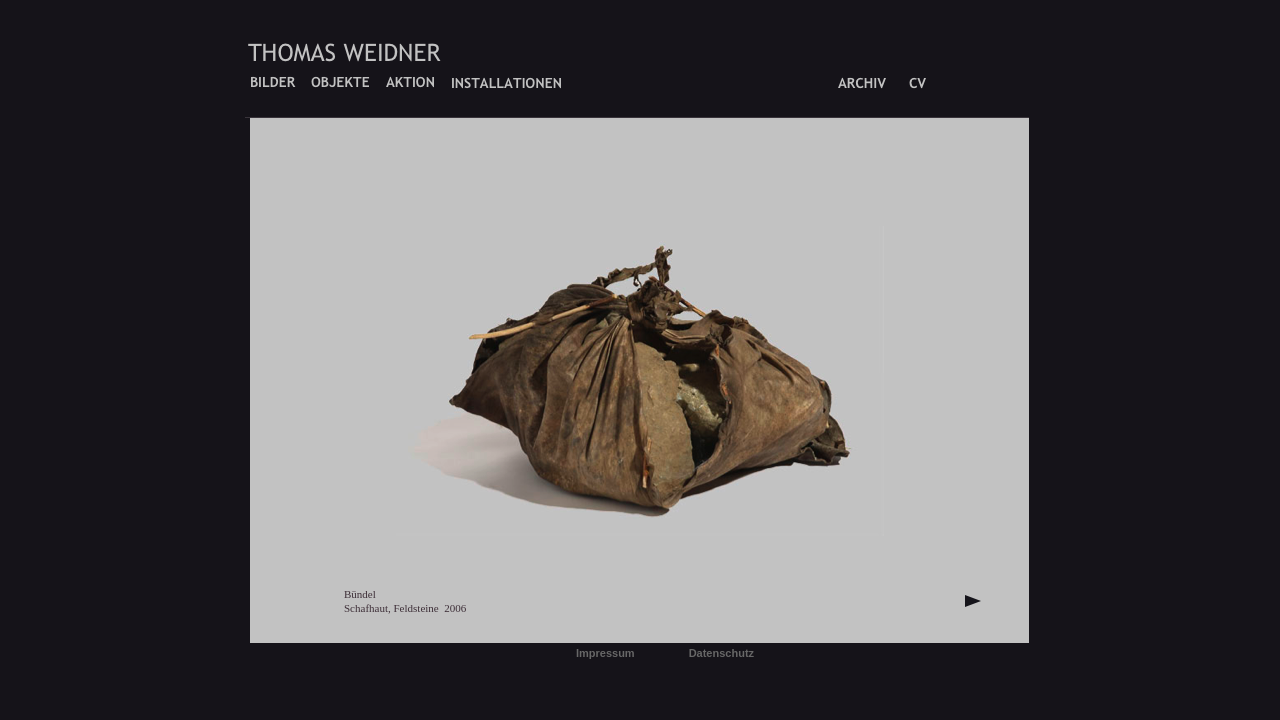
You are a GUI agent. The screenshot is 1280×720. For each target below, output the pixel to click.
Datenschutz (721, 653)
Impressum (605, 653)
